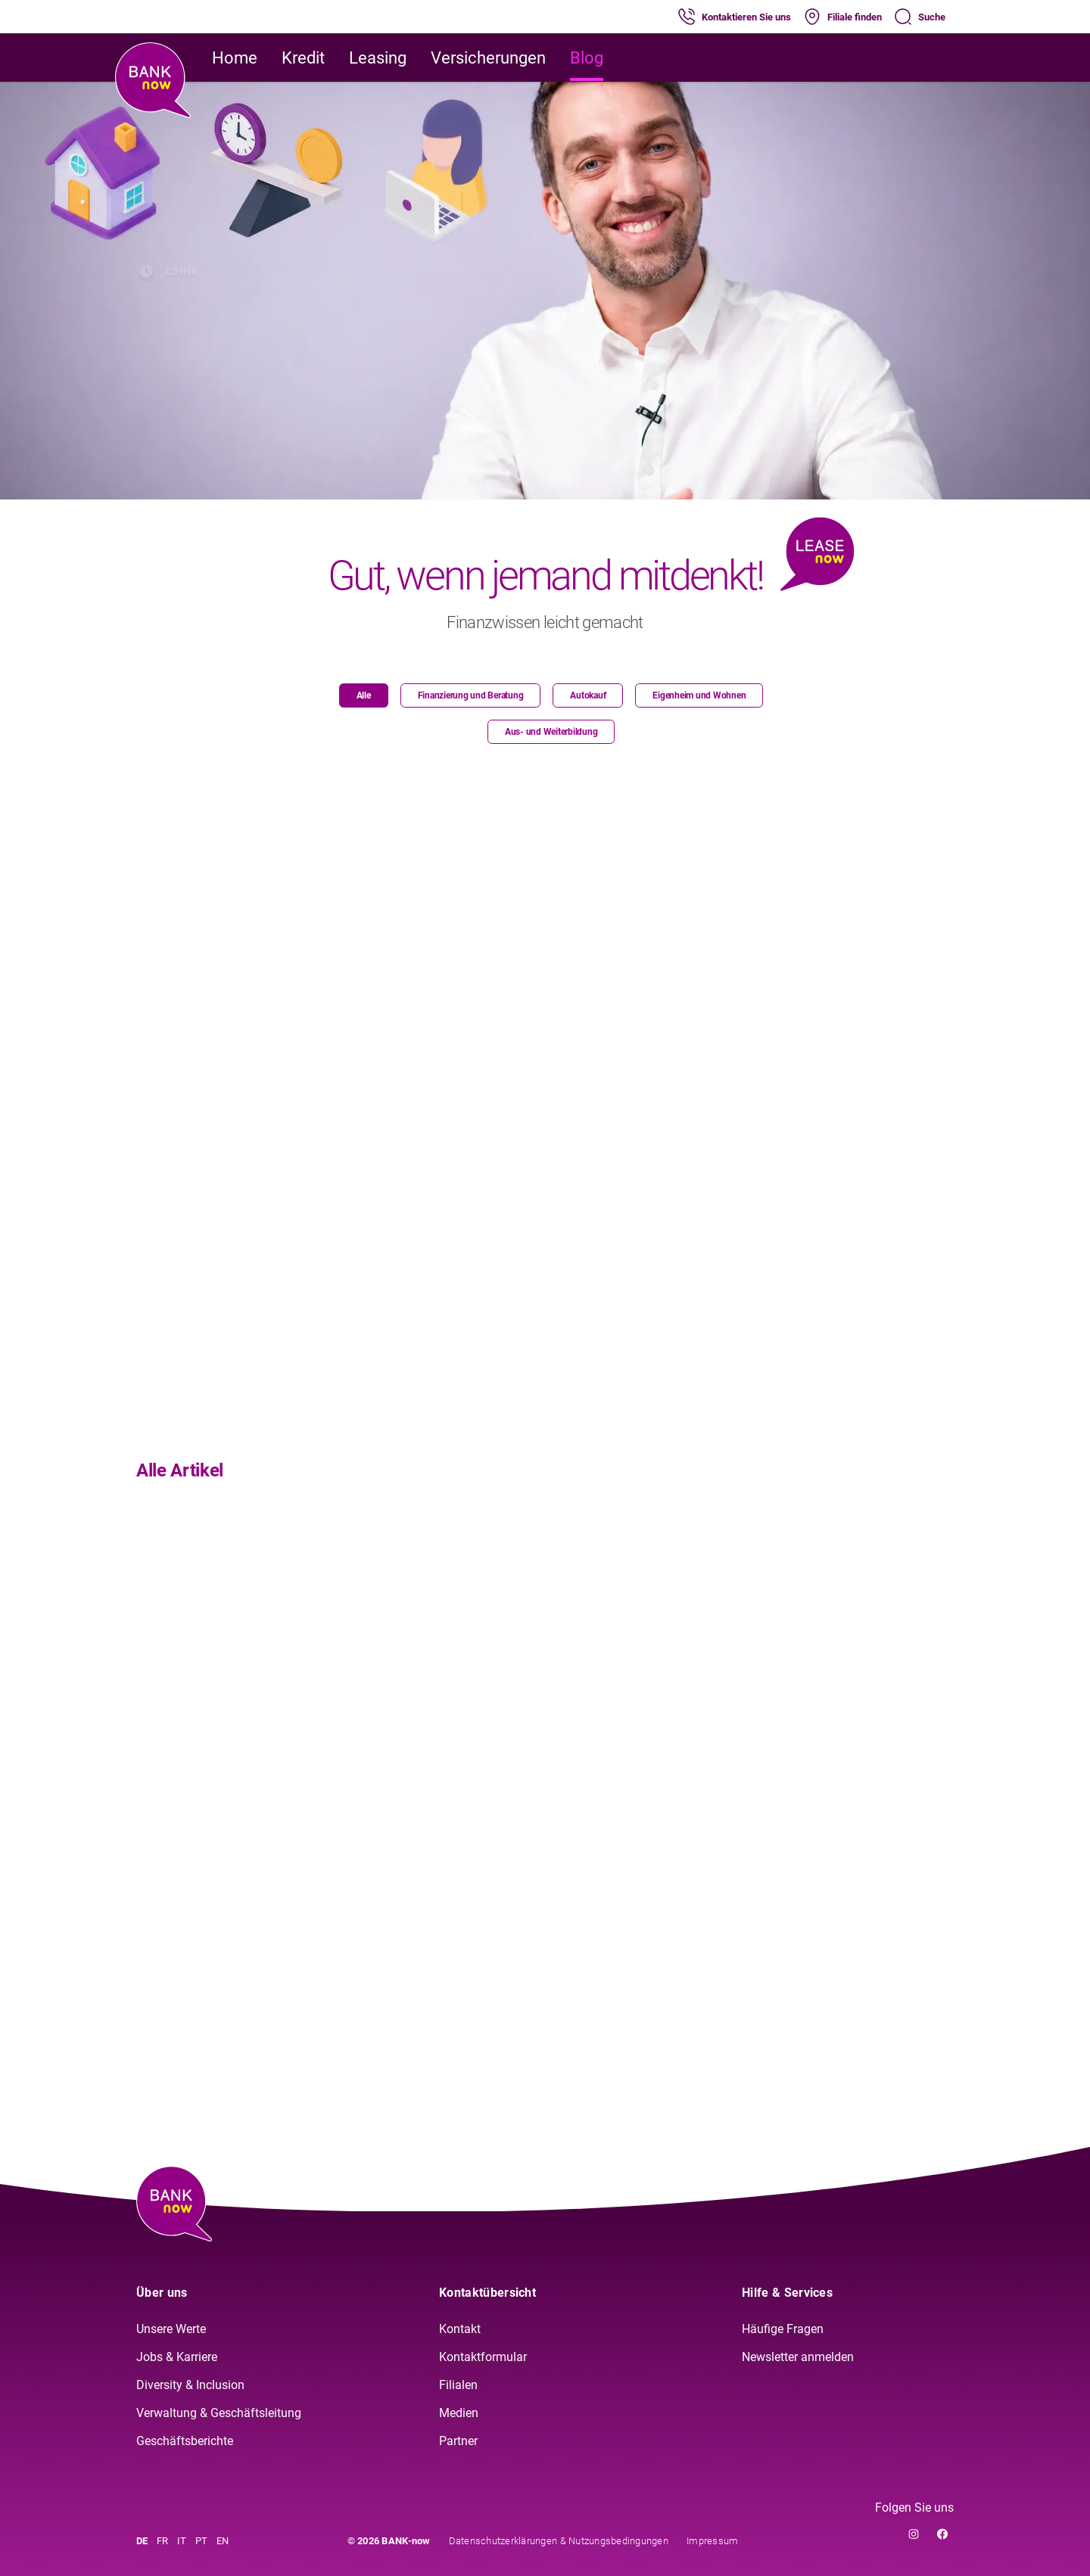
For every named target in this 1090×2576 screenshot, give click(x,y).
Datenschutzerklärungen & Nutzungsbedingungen (558, 2541)
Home (234, 57)
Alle (364, 695)
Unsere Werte (171, 2329)
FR (162, 2540)
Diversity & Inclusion (190, 2385)
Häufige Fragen (783, 2329)
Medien (458, 2413)
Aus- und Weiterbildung (551, 731)
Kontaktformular (483, 2357)
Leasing (377, 57)
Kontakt (460, 2329)
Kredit (303, 57)
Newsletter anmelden (798, 2357)
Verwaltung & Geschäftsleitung (218, 2413)
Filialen (458, 2385)
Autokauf (588, 695)
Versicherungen (488, 57)
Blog (586, 57)
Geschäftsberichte (184, 2441)
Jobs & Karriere (176, 2357)
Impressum (712, 2541)
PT (201, 2540)
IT (181, 2540)
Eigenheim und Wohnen (699, 695)
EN (222, 2540)
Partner (458, 2441)
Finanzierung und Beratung (471, 695)
